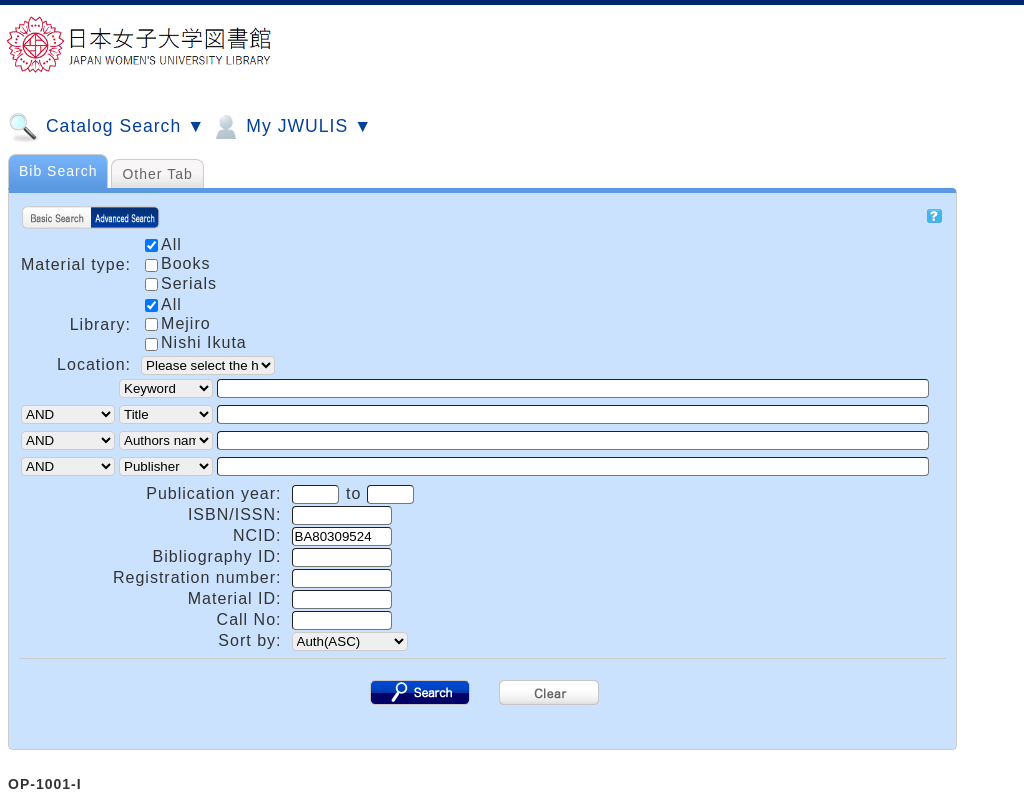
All (163, 304)
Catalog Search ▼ (106, 127)
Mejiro (178, 323)
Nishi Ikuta (196, 342)
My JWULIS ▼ (291, 127)
